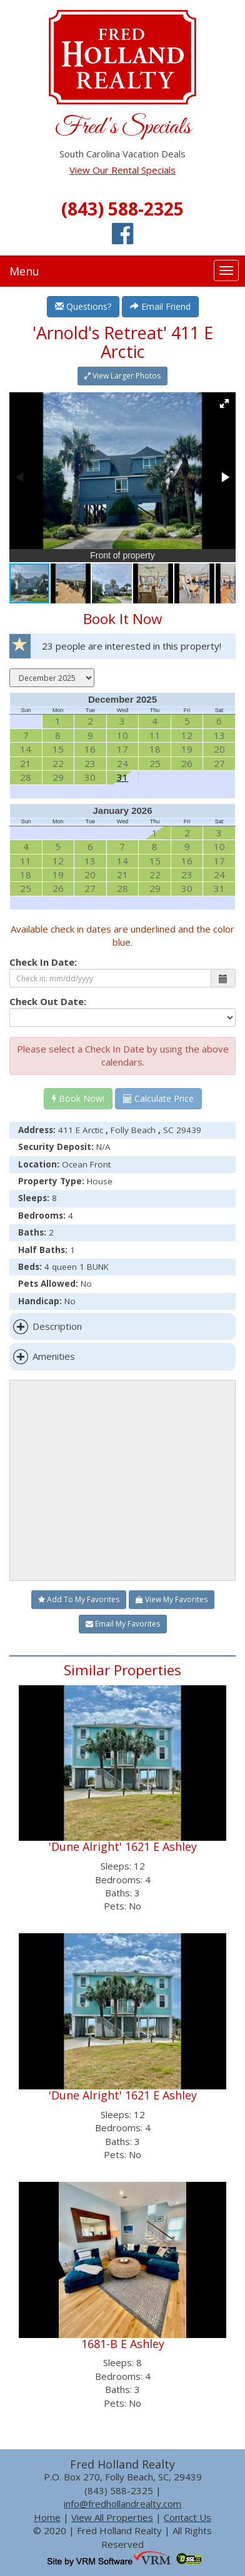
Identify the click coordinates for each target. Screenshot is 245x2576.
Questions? (83, 306)
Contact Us (187, 2517)
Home (47, 2517)
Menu (24, 271)
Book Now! (78, 1098)
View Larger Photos (122, 375)
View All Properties (112, 2517)
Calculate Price (158, 1098)
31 (122, 777)
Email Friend (160, 306)
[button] (224, 404)
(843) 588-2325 (122, 208)
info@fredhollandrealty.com (122, 2503)
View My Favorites (172, 1599)
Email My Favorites (123, 1623)
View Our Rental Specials (122, 170)
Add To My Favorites (78, 1599)
